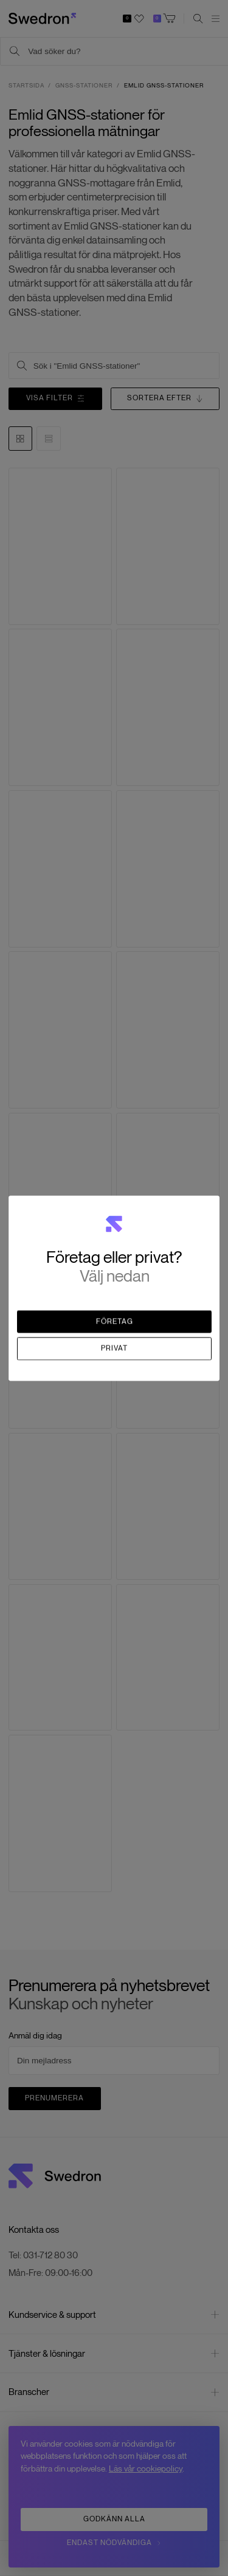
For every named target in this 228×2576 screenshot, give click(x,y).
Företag (114, 1321)
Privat (114, 1348)
